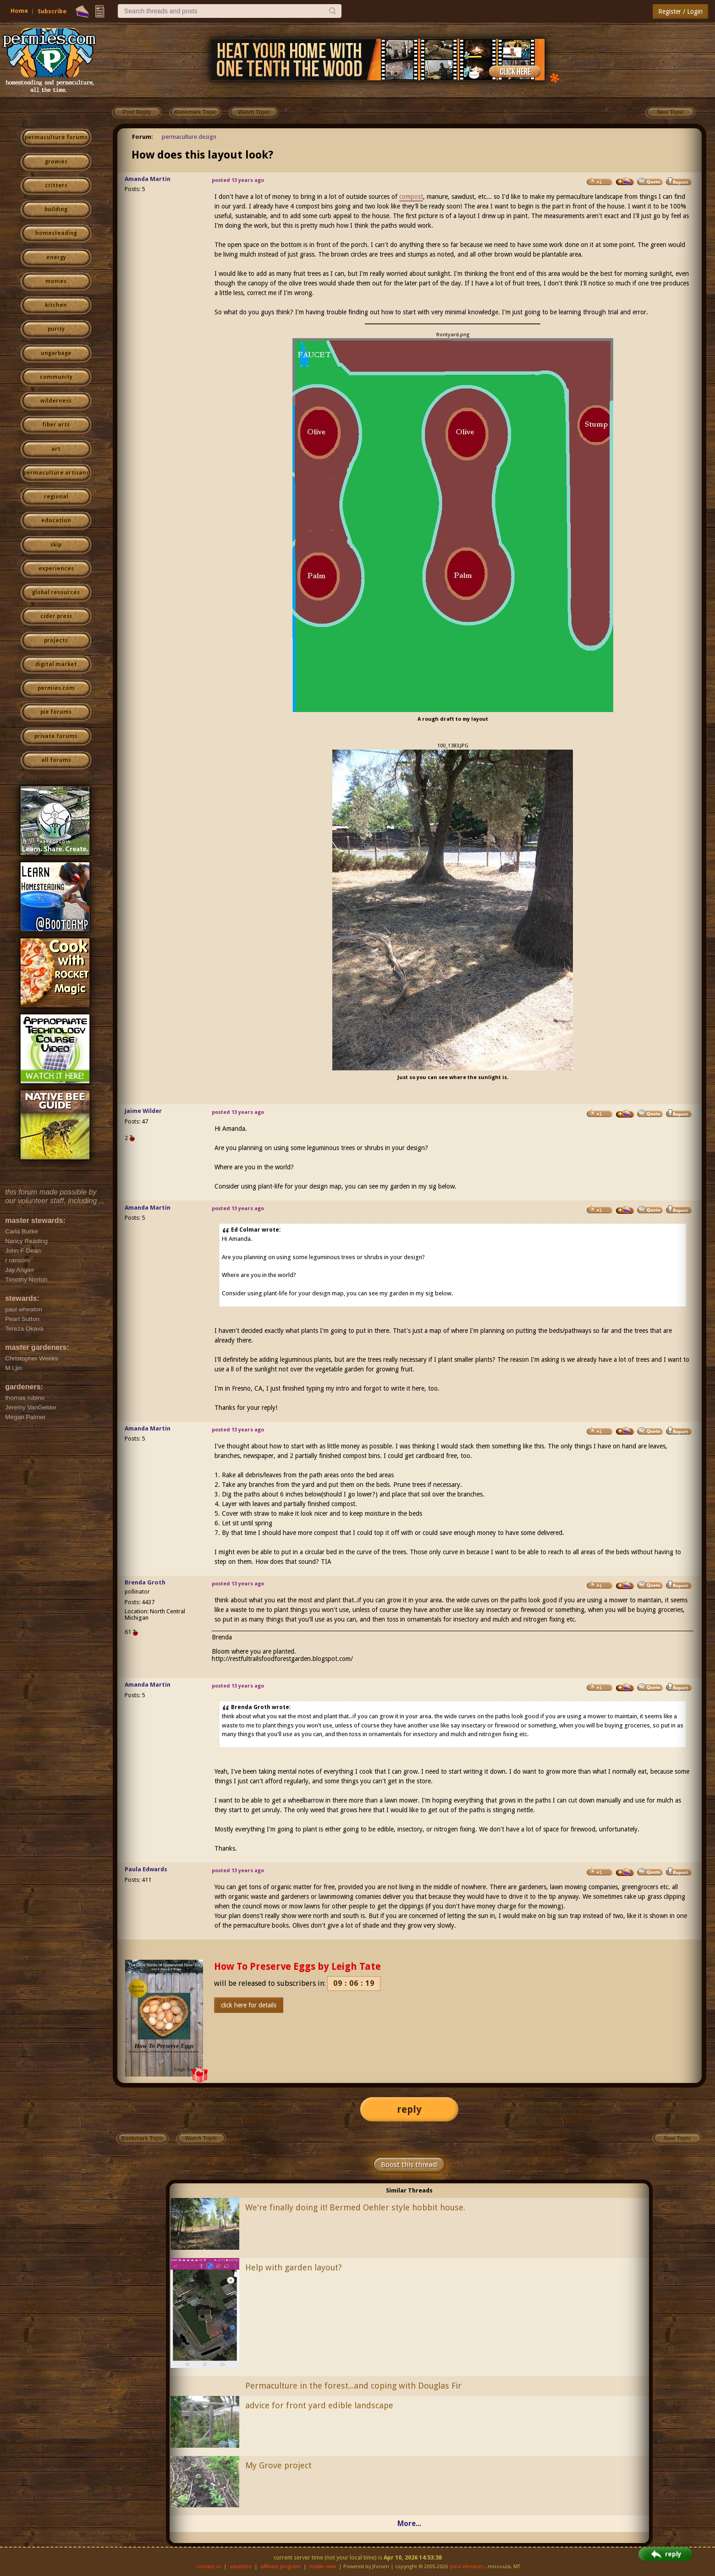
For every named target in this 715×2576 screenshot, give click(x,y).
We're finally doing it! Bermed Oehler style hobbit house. (355, 2207)
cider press (56, 616)
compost (411, 196)
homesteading (56, 233)
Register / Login (680, 11)
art (55, 449)
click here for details (248, 2005)
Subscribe (52, 11)
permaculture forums (56, 137)
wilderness (56, 401)
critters (56, 185)
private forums (55, 736)
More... (409, 2523)
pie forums (56, 712)
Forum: (142, 136)
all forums (56, 760)
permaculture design (189, 136)
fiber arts (56, 425)
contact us (208, 2567)
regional (56, 496)
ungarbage (56, 353)
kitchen (56, 305)
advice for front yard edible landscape (319, 2405)
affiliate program (280, 2567)
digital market (56, 664)
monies (55, 281)
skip (55, 545)
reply (409, 2109)
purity (56, 329)
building (55, 209)
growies (56, 162)
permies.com (56, 688)
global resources (56, 592)
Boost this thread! (409, 2164)
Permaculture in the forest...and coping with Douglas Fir (353, 2385)
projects (56, 640)
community (56, 377)
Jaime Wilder (143, 1110)
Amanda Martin (147, 178)
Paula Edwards (146, 1869)
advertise (241, 2567)
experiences (56, 568)
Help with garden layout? (293, 2267)
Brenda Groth (145, 1582)
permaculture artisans (56, 473)
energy (56, 257)
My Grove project (278, 2465)
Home (19, 10)
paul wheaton (467, 2567)
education (56, 520)
